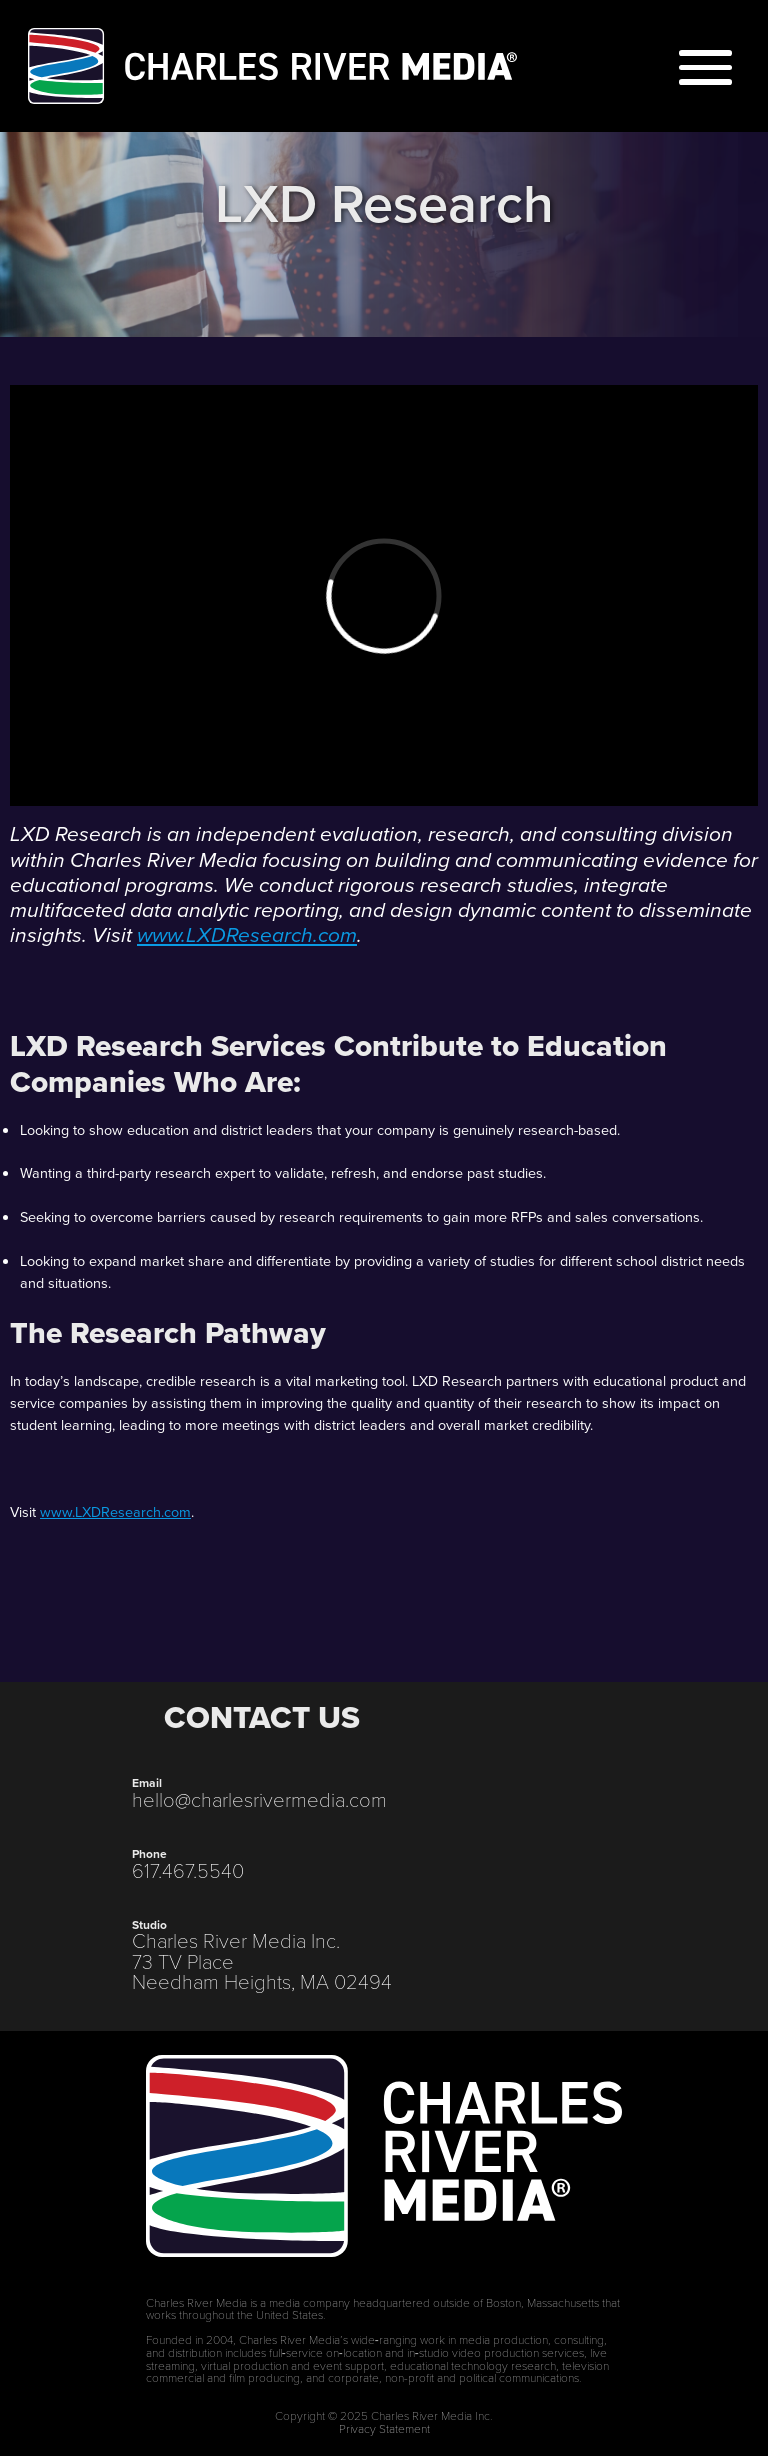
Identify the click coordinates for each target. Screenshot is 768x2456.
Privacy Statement (384, 2428)
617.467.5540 (188, 1870)
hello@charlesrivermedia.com (259, 1799)
